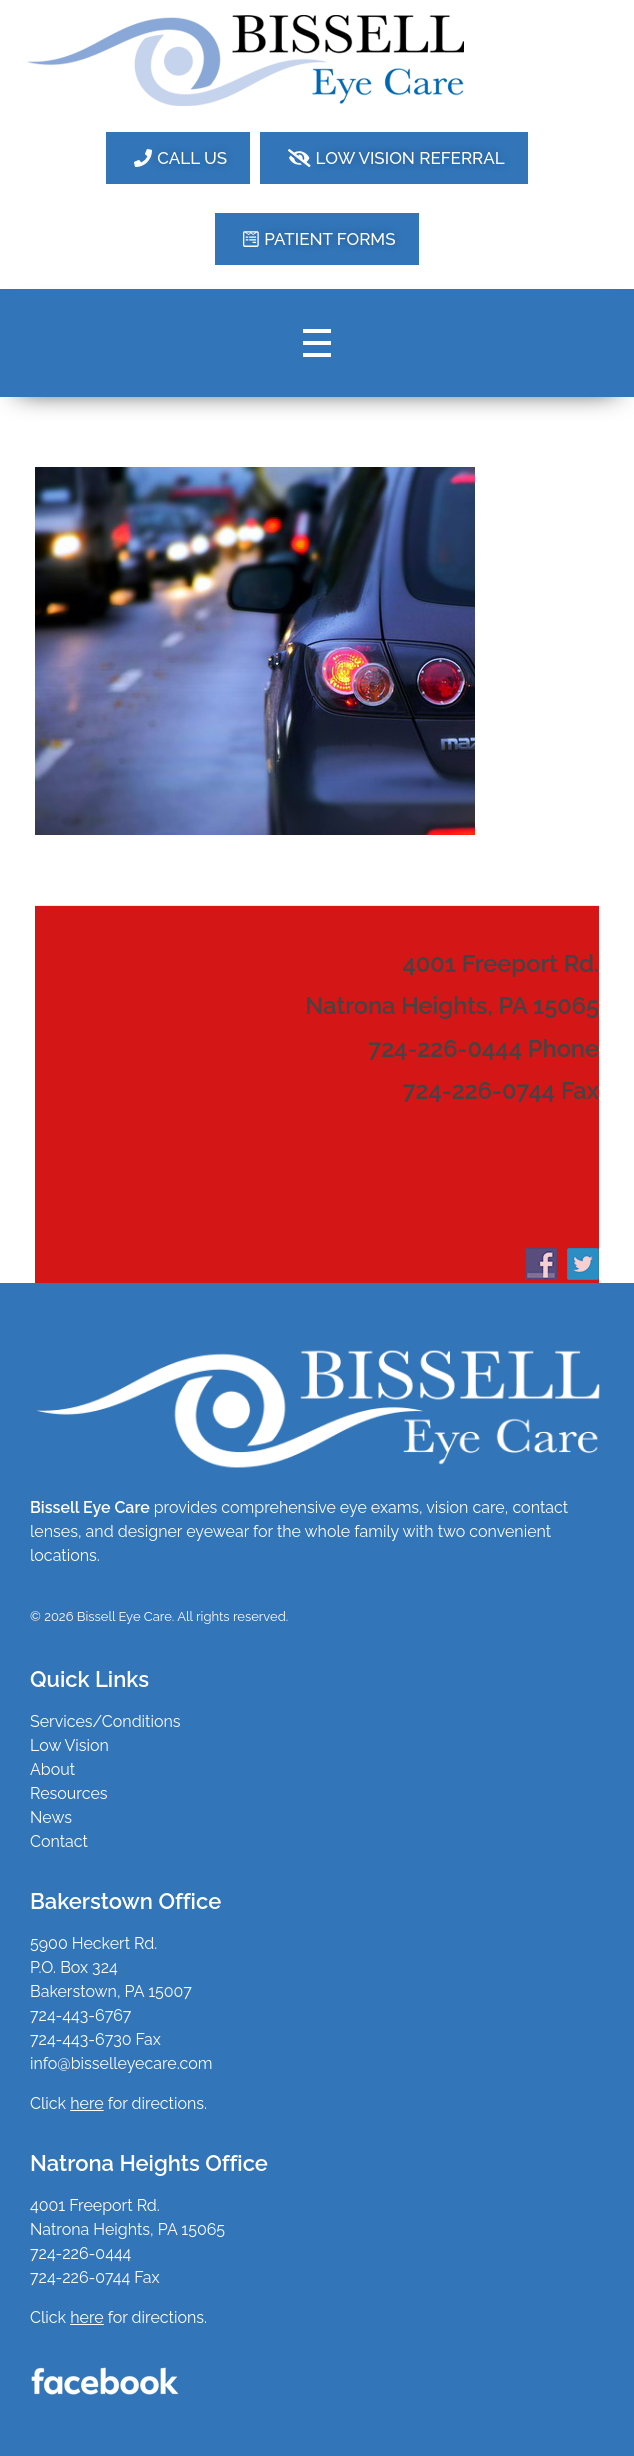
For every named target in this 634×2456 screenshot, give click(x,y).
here (86, 2317)
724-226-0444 (80, 2253)
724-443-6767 (80, 2015)
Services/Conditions (105, 1721)
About (52, 1769)
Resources (69, 1793)
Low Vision (69, 1745)
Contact (59, 1841)
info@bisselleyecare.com (121, 2063)
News (51, 1817)
